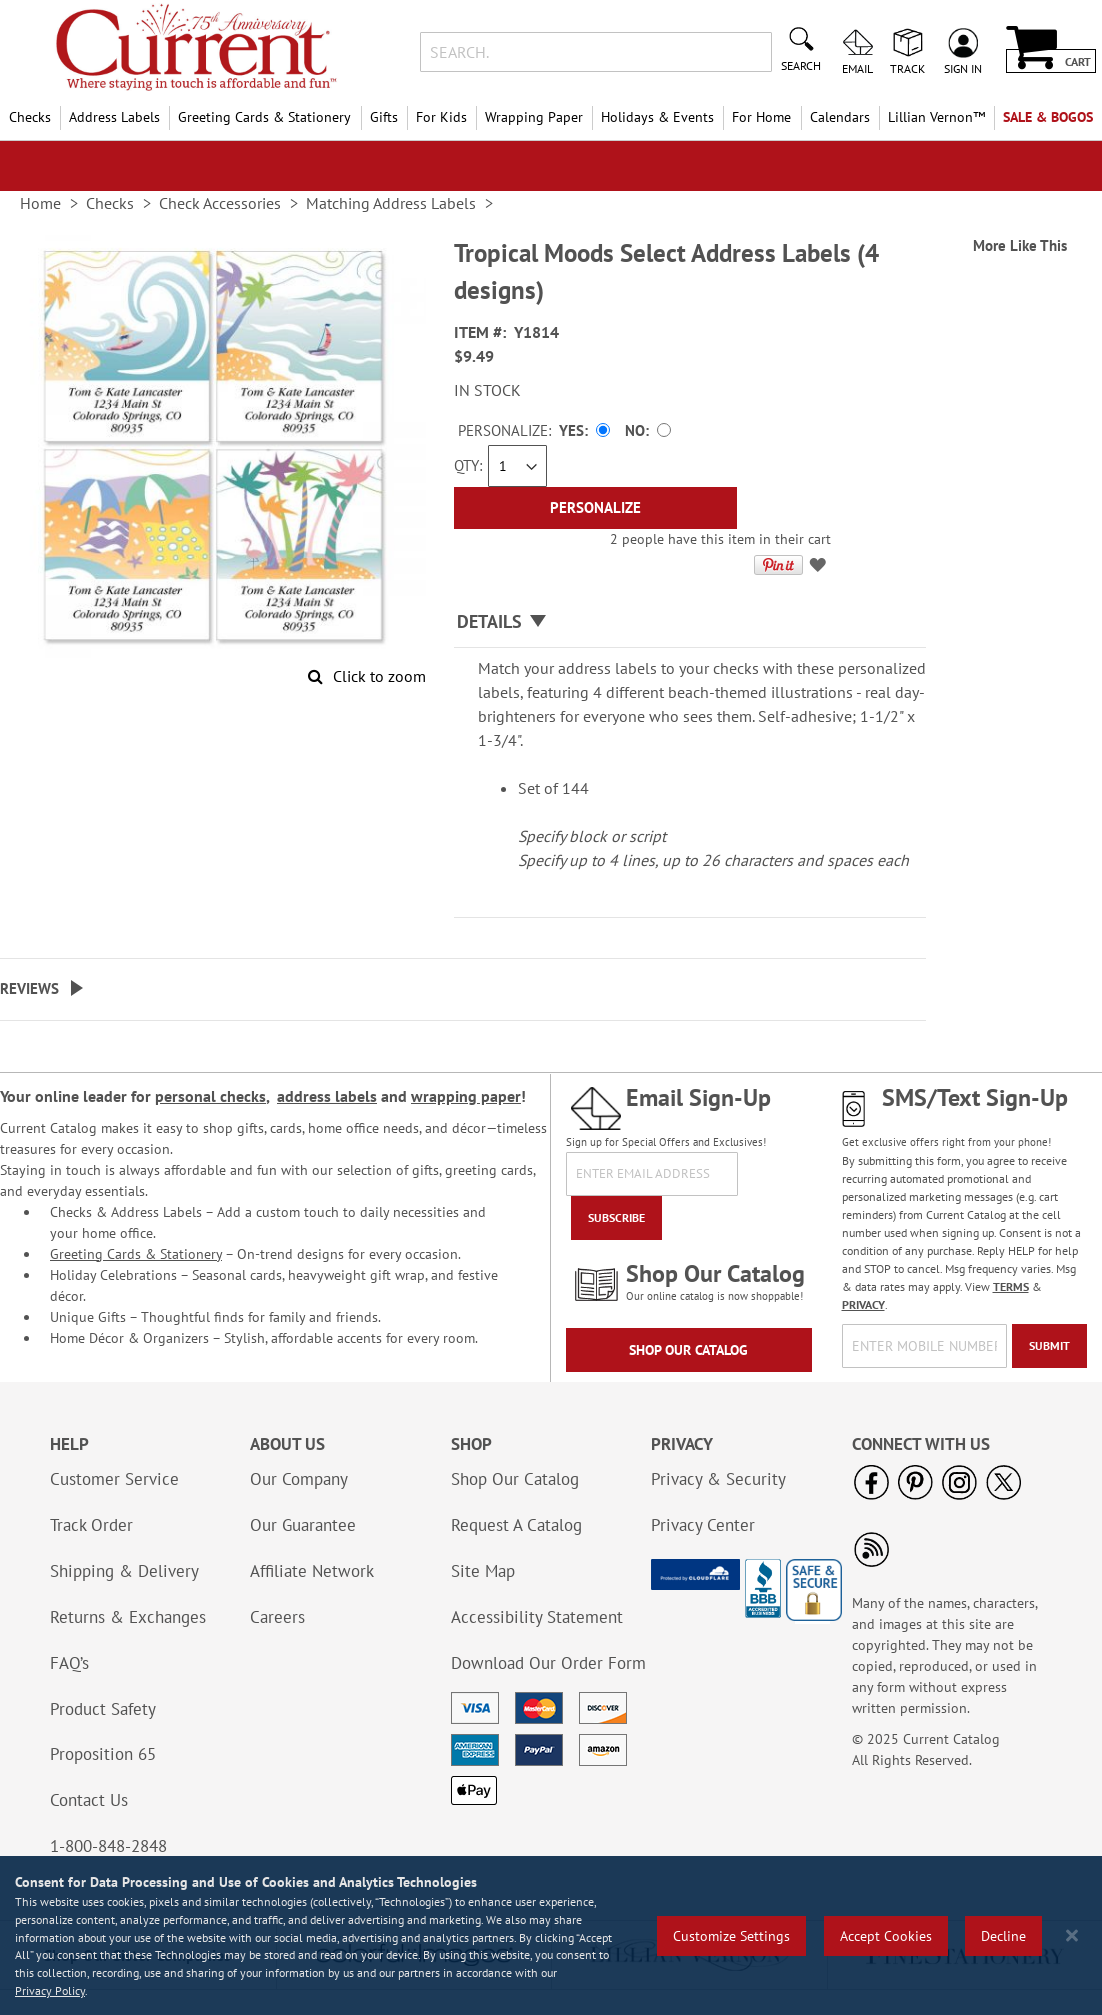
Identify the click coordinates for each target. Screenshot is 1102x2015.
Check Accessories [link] (220, 203)
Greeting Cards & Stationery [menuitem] (264, 117)
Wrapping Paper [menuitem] (534, 117)
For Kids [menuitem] (441, 117)
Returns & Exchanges (128, 1617)
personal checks (210, 1096)
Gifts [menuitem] (384, 117)
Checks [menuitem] (30, 117)
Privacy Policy (50, 1990)
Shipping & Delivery (124, 1571)
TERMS (1011, 1286)
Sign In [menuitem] (963, 68)
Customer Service (114, 1479)
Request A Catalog (516, 1525)
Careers (277, 1617)
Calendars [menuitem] (840, 117)
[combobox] (596, 52)
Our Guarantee (303, 1525)
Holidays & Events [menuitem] (657, 117)
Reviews (29, 988)
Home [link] (40, 203)
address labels (327, 1096)
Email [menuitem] (857, 68)
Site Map (483, 1571)
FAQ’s (69, 1663)
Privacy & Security (718, 1479)
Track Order (91, 1525)
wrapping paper (466, 1096)
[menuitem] (936, 117)
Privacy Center (703, 1525)
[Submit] (1049, 1346)
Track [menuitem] (907, 68)
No (635, 430)
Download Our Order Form (548, 1663)
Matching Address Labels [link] (391, 203)
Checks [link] (110, 203)
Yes (571, 430)
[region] (551, 1935)
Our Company (299, 1479)
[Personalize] (595, 508)
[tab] (690, 622)
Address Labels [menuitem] (114, 117)
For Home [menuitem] (761, 117)
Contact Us (89, 1800)
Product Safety (103, 1709)
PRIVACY (863, 1304)
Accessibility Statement (537, 1617)
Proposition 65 (103, 1754)
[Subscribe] (616, 1218)
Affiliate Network (312, 1571)
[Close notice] (1072, 1935)
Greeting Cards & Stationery (136, 1254)
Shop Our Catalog (688, 1350)
